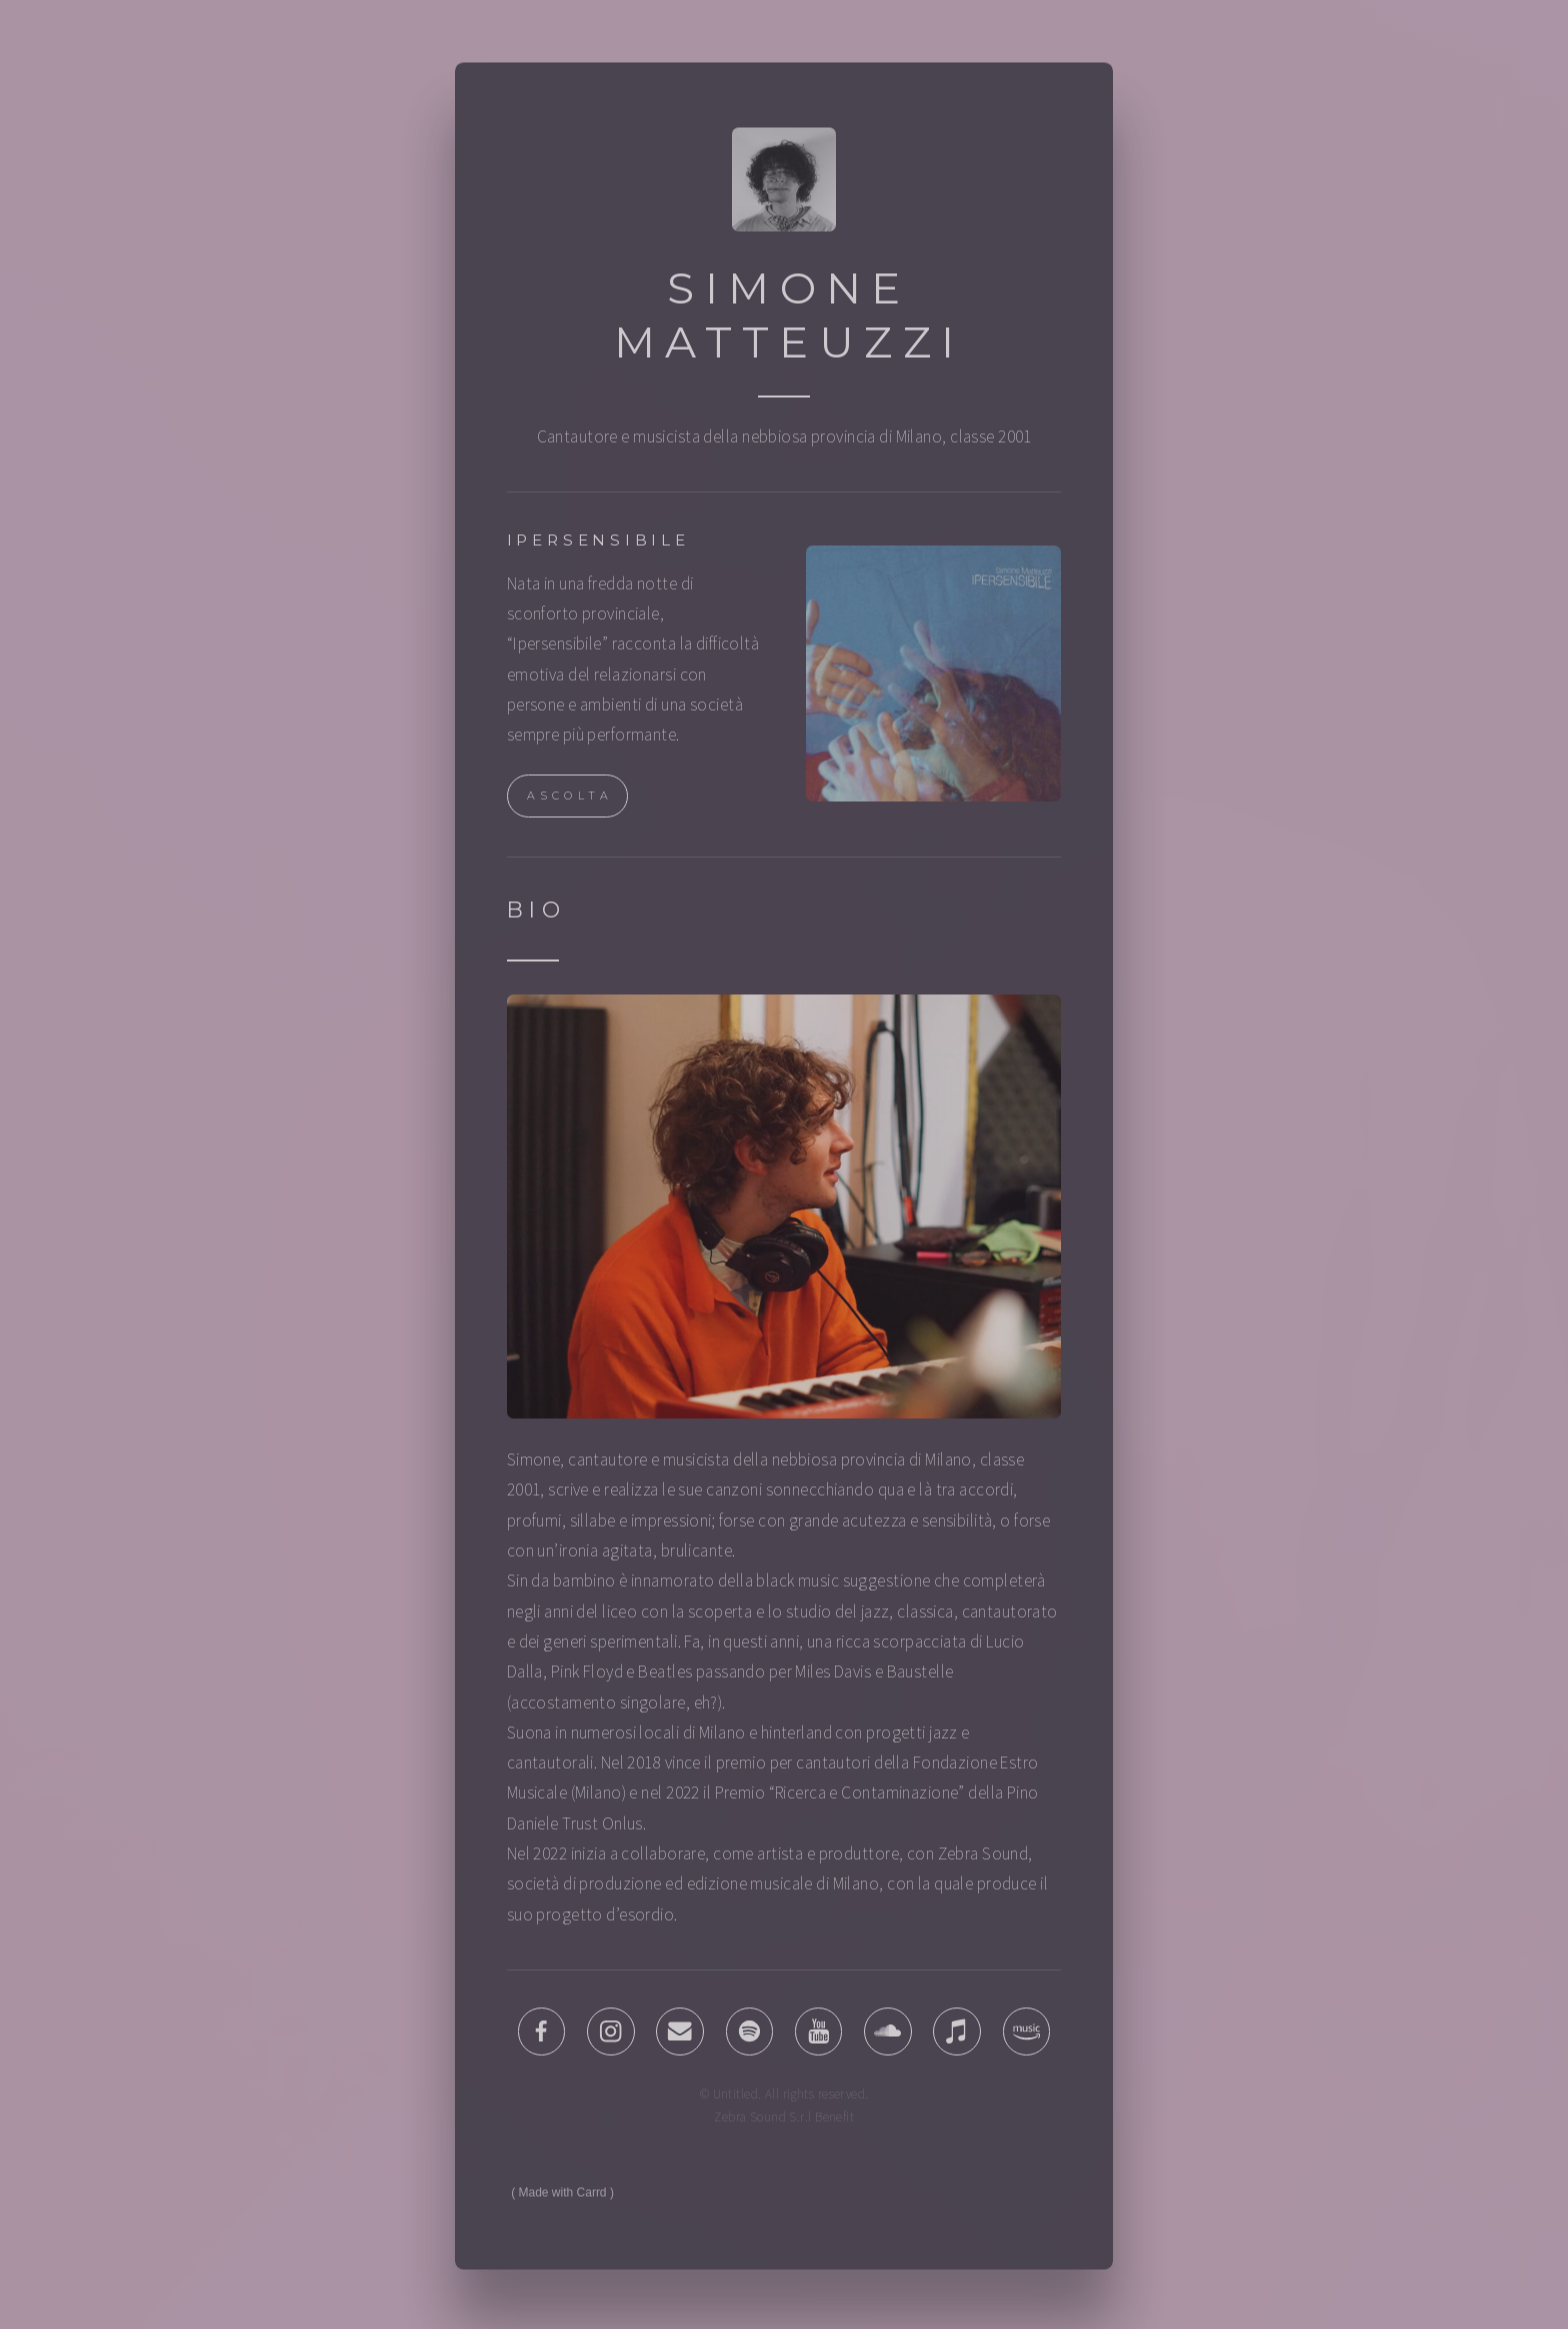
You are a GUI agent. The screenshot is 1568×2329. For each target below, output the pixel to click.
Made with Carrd (563, 2197)
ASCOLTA (570, 799)
